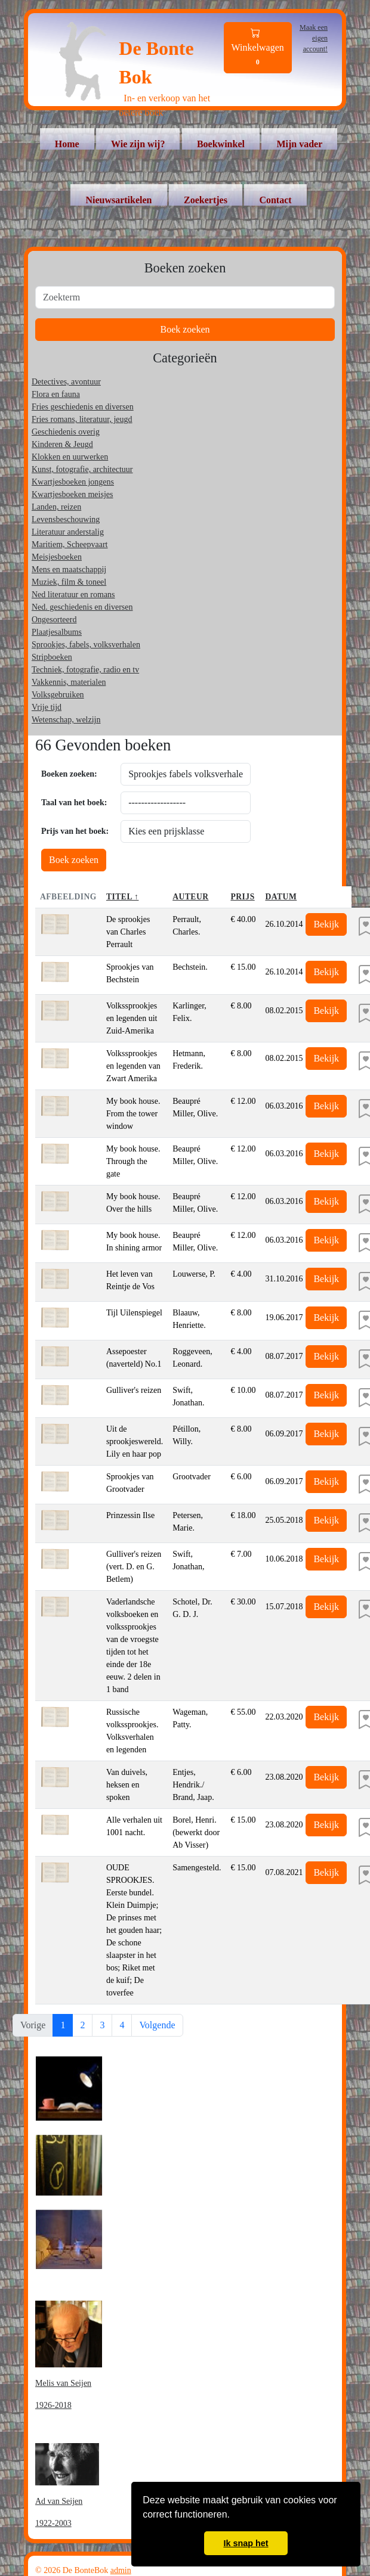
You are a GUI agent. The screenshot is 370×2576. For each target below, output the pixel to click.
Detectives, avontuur (66, 381)
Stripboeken (52, 657)
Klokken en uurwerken (70, 456)
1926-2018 (53, 2405)
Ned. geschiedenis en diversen (82, 607)
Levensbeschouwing (66, 519)
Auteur (190, 896)
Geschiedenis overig (66, 431)
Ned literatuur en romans (73, 594)
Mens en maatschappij (69, 569)
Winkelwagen (258, 48)
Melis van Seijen (63, 2383)
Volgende (157, 2025)
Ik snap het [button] (245, 2543)
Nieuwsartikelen (118, 200)
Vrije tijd (46, 707)
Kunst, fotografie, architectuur (82, 469)
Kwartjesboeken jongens (73, 481)
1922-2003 (53, 2523)
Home (67, 144)
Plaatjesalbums (57, 632)
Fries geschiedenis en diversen (83, 406)
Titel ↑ (122, 896)
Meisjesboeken (57, 557)
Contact (275, 200)
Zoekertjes (205, 200)
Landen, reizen (56, 506)
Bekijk (326, 924)
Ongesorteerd (54, 619)
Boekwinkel (221, 144)
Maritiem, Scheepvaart (70, 544)
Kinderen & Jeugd (62, 444)
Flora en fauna (56, 394)
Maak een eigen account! (314, 38)
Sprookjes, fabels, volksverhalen (86, 644)
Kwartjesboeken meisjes (72, 494)
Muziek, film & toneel (69, 582)
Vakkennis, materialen (69, 682)
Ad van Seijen (58, 2501)
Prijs (242, 896)
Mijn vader (299, 144)
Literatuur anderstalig (68, 531)
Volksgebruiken (58, 694)
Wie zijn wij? (138, 144)
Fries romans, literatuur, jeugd (82, 419)
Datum (281, 896)
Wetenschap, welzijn (66, 719)
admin (120, 2570)
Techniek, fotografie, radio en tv (85, 669)
